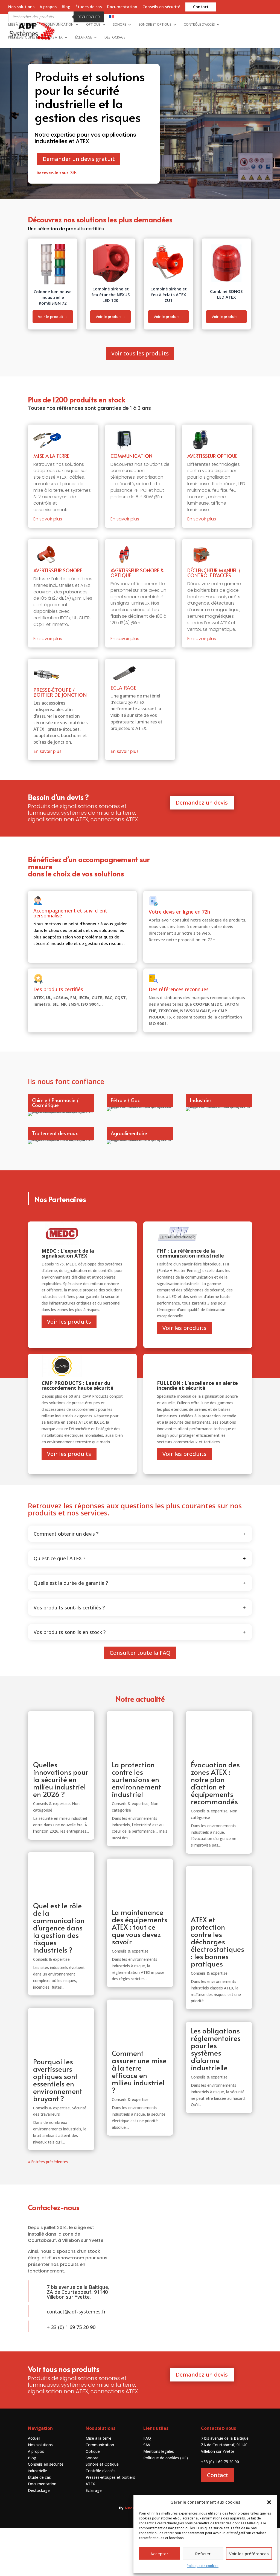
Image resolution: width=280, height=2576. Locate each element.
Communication (59, 19)
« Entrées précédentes (48, 2209)
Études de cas (88, 7)
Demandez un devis (202, 784)
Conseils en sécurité (161, 7)
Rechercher (89, 16)
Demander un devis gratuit (79, 141)
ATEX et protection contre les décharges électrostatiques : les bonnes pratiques (217, 1989)
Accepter (159, 2553)
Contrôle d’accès (199, 19)
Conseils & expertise (51, 1851)
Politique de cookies (202, 2565)
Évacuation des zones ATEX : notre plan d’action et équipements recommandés (215, 1830)
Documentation (122, 7)
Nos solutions (21, 7)
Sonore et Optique (155, 19)
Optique (93, 19)
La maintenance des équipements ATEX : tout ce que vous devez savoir (139, 1974)
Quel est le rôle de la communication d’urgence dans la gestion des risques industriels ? (58, 1975)
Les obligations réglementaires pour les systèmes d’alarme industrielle (216, 2097)
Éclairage (83, 32)
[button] (269, 2502)
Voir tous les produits (140, 335)
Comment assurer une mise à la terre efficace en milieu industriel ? (139, 2119)
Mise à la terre (20, 19)
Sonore (119, 19)
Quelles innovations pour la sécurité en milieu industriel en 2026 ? (60, 1827)
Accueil (34, 2486)
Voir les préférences (249, 2553)
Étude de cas (39, 2525)
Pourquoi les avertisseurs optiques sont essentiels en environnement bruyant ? (57, 2127)
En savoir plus (47, 501)
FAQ (147, 2486)
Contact (201, 6)
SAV (146, 2492)
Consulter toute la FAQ (140, 1700)
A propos (48, 7)
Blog (66, 7)
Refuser (203, 2553)
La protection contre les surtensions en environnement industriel (136, 1827)
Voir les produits (69, 1369)
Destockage (114, 32)
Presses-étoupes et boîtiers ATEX (35, 32)
